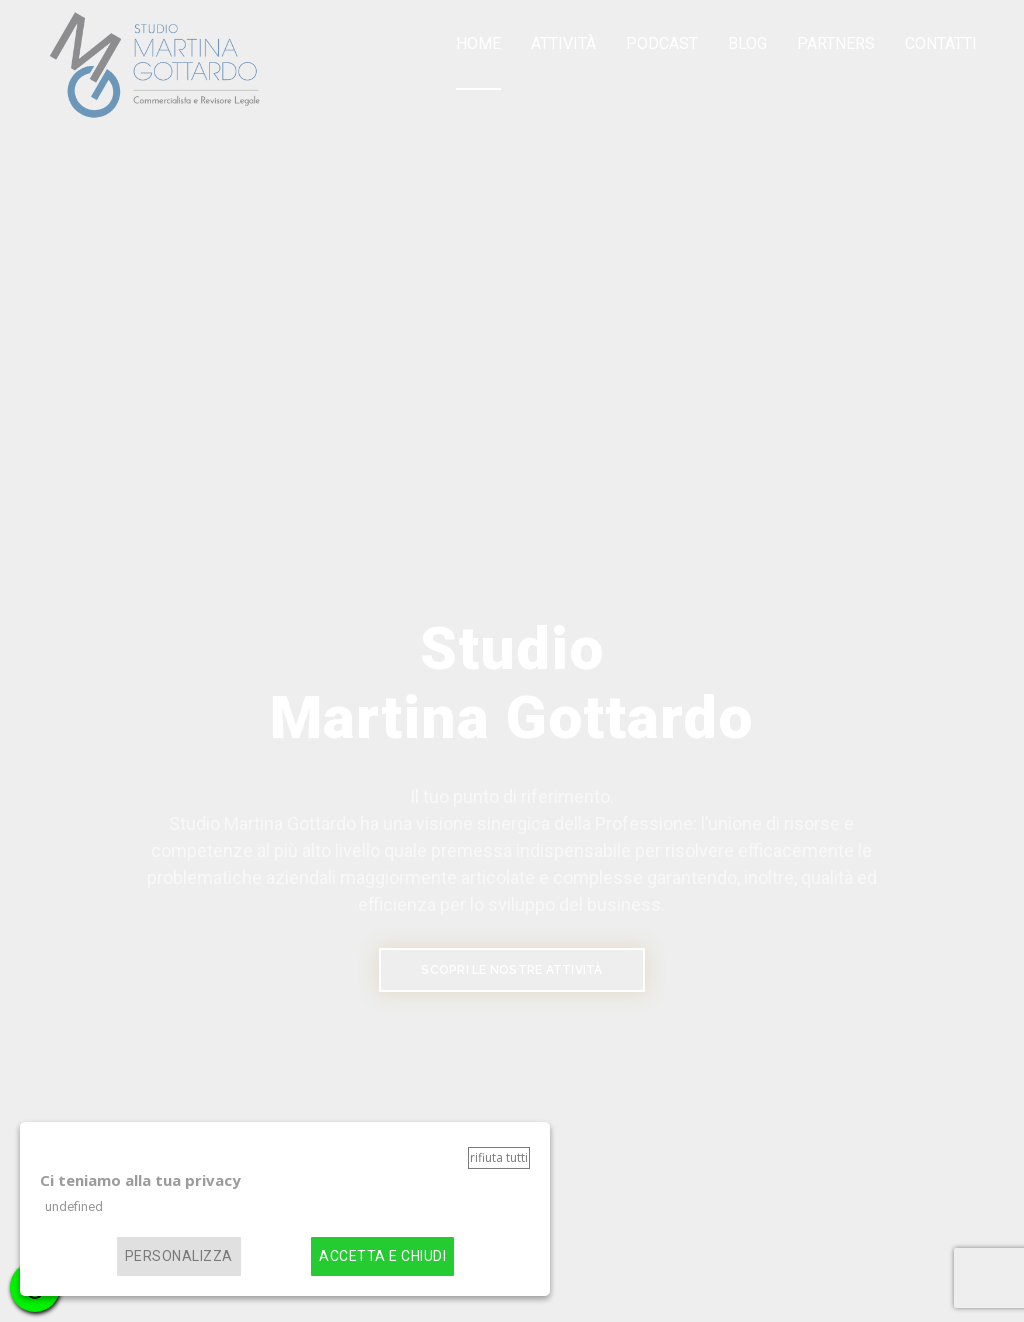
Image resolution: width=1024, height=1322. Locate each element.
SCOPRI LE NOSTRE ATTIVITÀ (511, 970)
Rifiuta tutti (499, 1157)
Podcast (662, 43)
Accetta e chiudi (382, 1256)
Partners (836, 43)
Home (478, 43)
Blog (747, 43)
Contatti (941, 43)
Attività (563, 43)
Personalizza (179, 1256)
